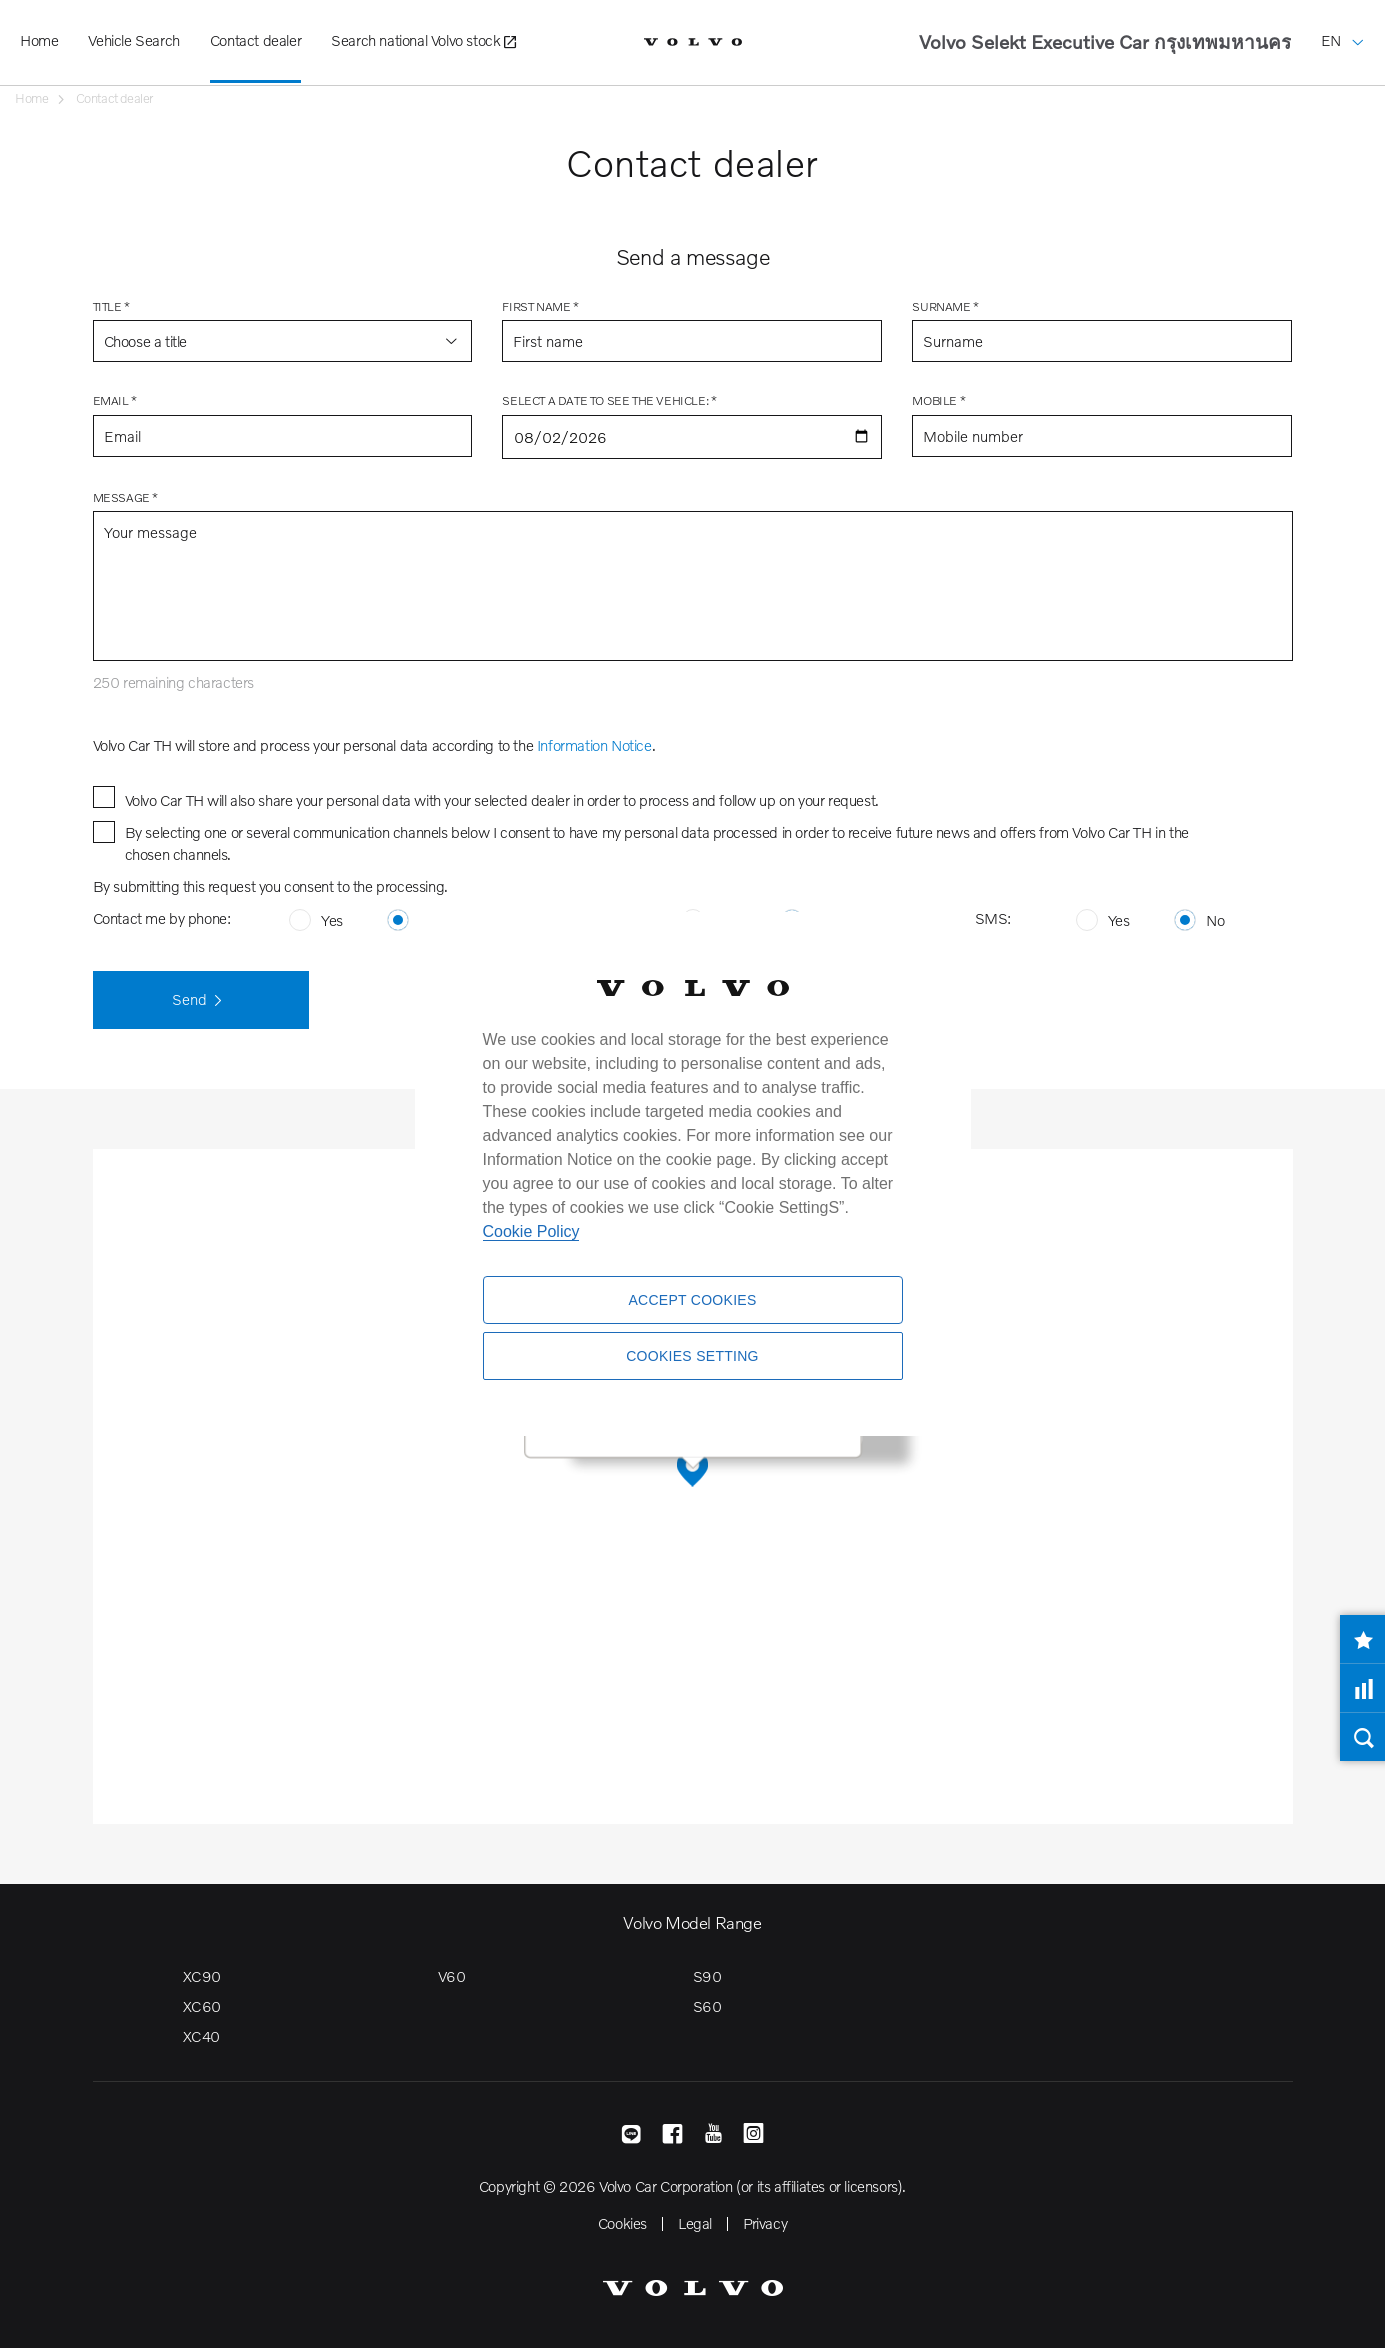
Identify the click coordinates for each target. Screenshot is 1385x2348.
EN (1343, 26)
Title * (111, 306)
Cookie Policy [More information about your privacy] (531, 1231)
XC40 (201, 2036)
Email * (115, 400)
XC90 (202, 1976)
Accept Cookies (692, 1300)
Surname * (945, 306)
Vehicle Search (133, 40)
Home (39, 40)
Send (200, 1001)
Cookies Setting (692, 1356)
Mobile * (938, 400)
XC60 (202, 2006)
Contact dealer (255, 40)
